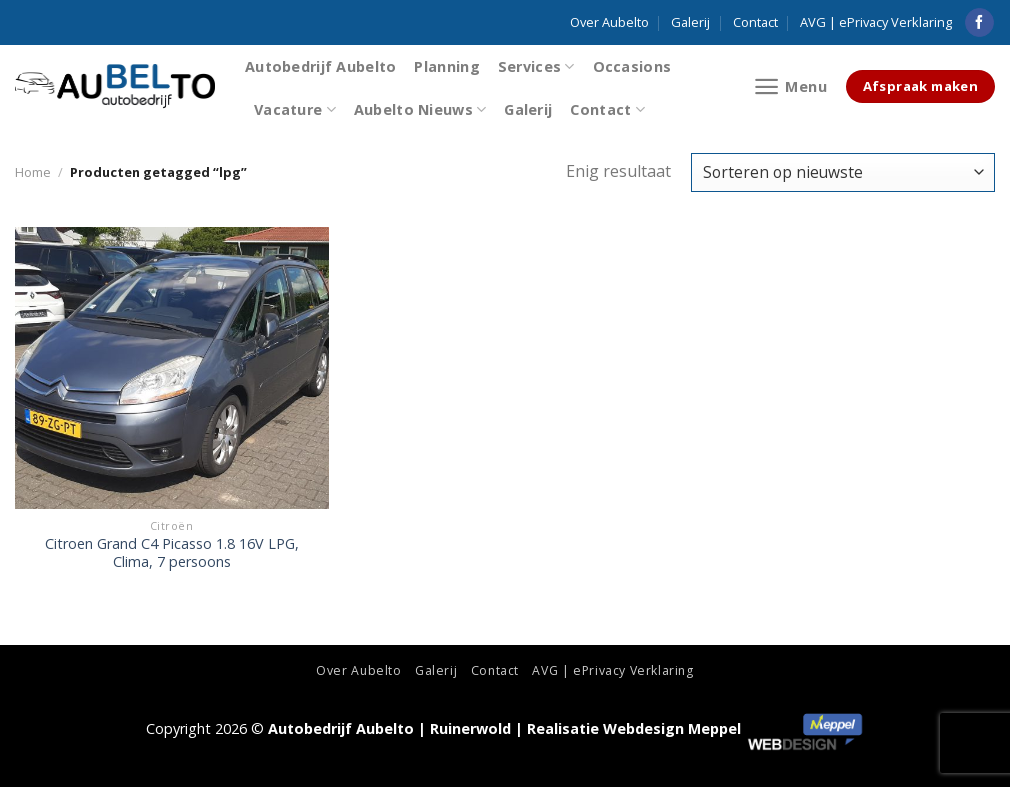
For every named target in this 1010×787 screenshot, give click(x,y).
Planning (446, 66)
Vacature (295, 109)
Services (536, 66)
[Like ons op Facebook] (979, 23)
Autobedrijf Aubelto (320, 66)
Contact (755, 22)
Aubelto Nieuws (420, 109)
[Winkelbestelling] (843, 172)
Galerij (690, 22)
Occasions (632, 66)
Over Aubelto (609, 22)
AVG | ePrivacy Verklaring (876, 22)
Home (33, 172)
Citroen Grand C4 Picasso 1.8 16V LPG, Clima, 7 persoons (172, 553)
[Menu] (790, 86)
